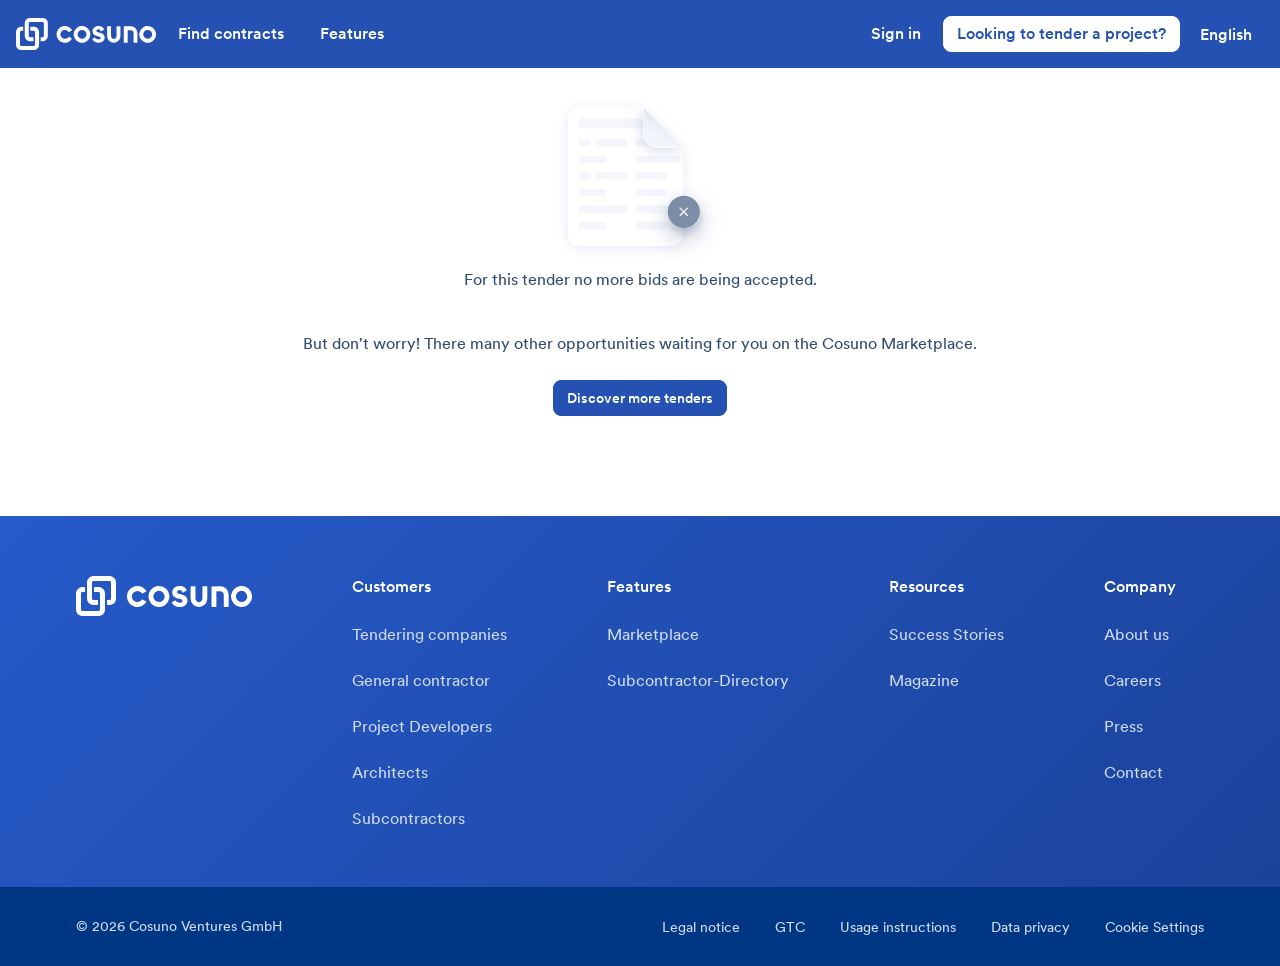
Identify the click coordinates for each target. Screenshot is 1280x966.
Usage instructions (898, 927)
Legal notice (701, 927)
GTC (790, 927)
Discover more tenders (640, 398)
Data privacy (1030, 927)
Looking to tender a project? (1061, 33)
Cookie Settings (1154, 927)
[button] (1226, 34)
